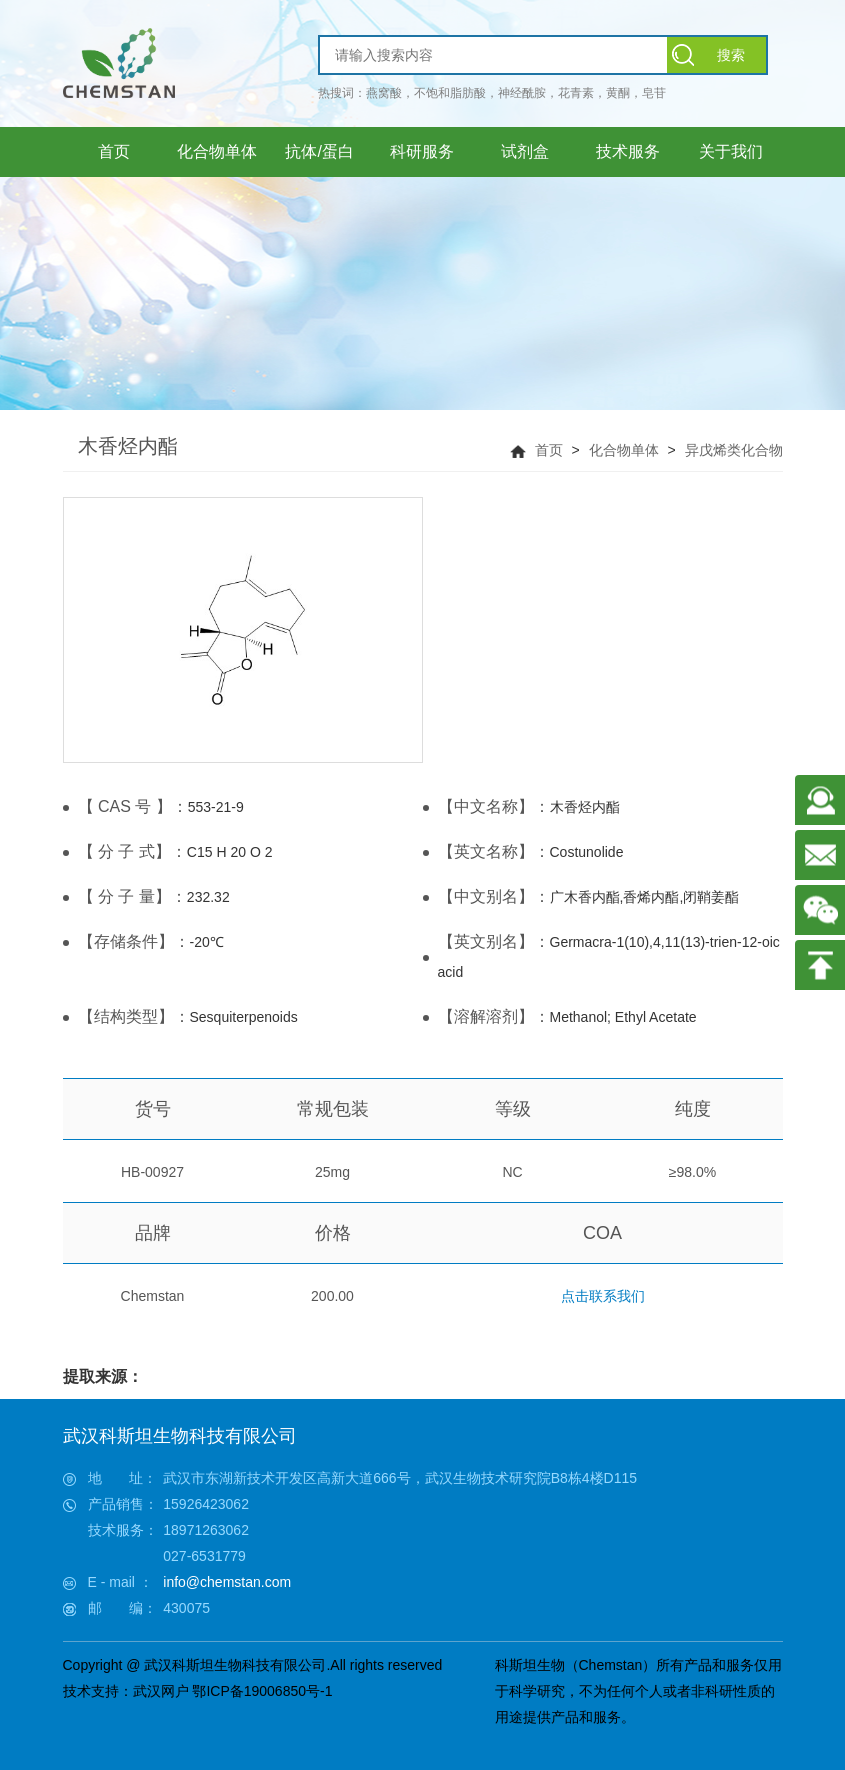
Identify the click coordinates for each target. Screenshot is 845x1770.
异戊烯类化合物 (734, 450)
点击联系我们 (603, 1296)
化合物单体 (624, 450)
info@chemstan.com (227, 1582)
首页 (549, 450)
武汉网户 (161, 1691)
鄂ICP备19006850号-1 (262, 1691)
